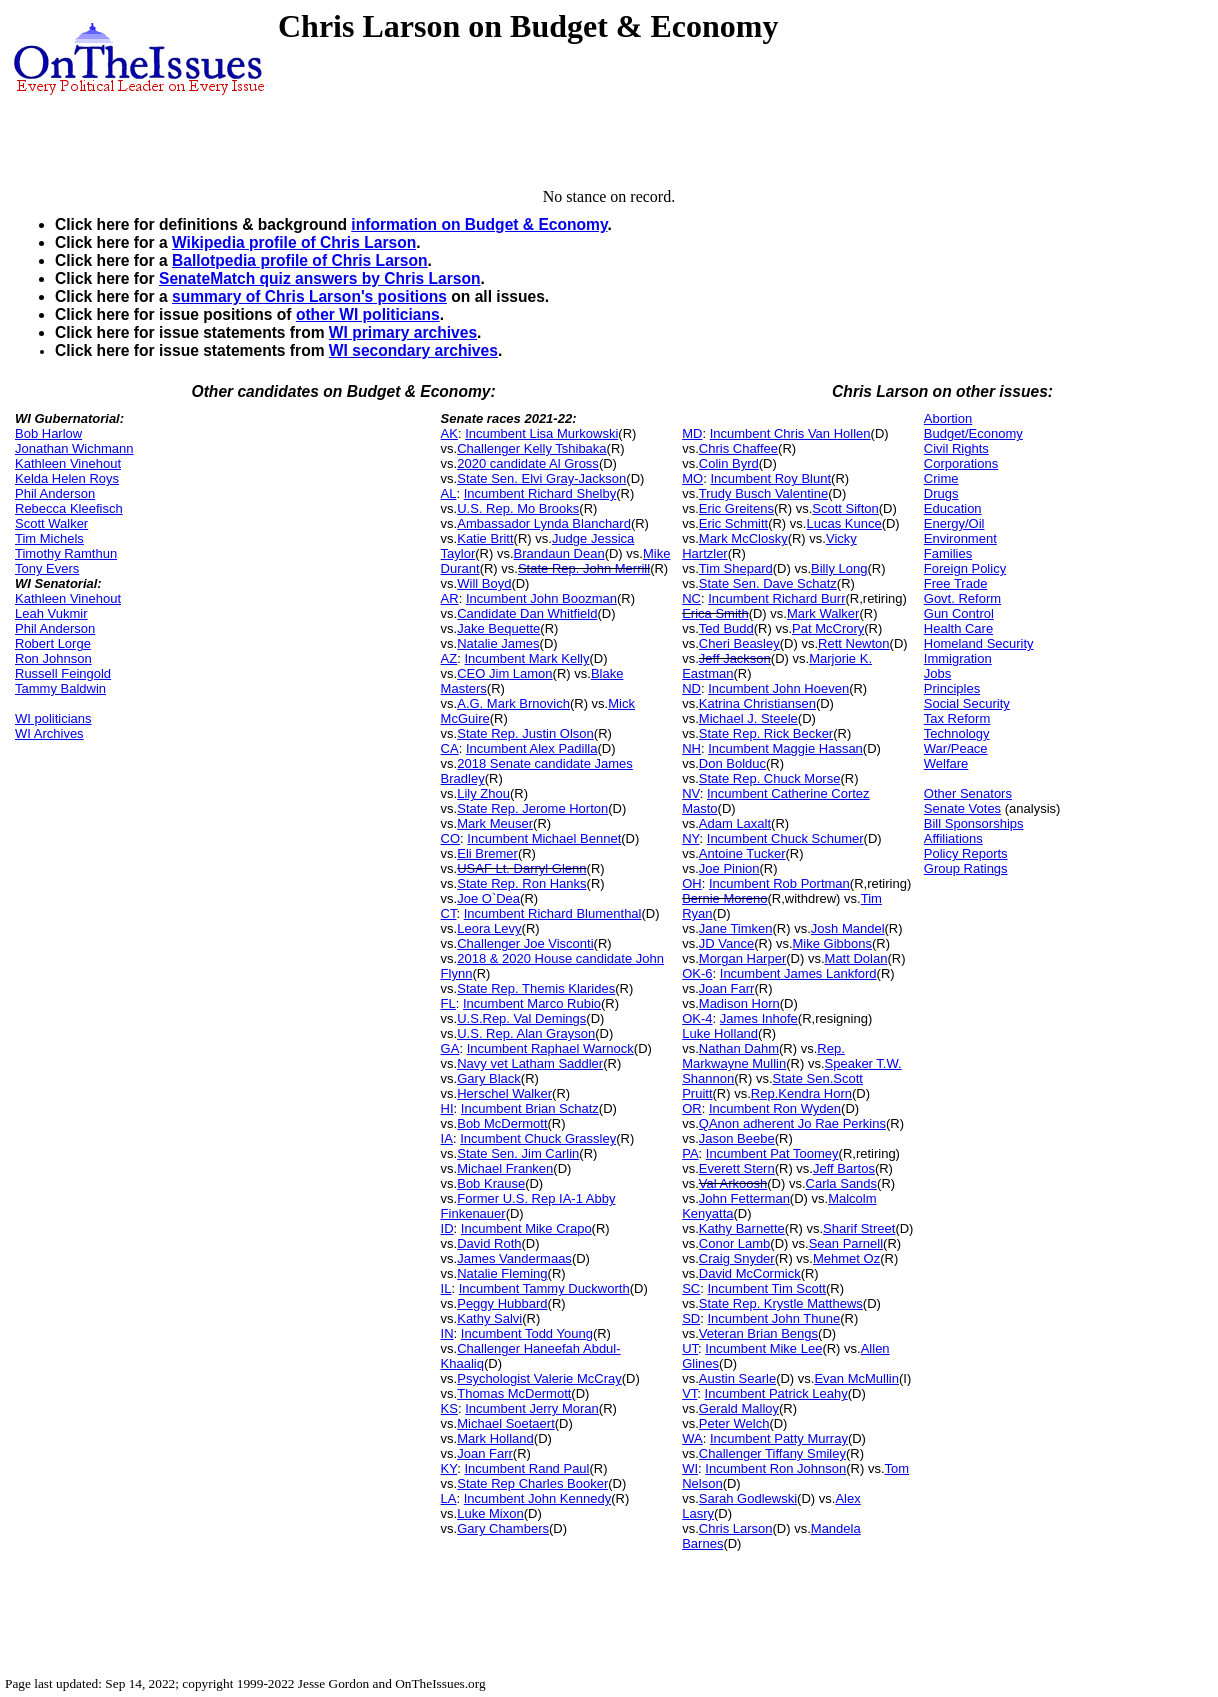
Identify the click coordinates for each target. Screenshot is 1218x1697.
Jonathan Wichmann (74, 448)
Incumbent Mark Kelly (526, 658)
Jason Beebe (737, 1138)
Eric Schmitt (733, 523)
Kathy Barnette (742, 1228)
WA (692, 1438)
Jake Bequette (498, 628)
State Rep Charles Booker (532, 1483)
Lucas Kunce (843, 523)
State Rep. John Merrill (584, 568)
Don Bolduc (732, 763)
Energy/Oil (954, 523)
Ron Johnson (53, 658)
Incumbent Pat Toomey (772, 1153)
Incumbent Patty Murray (779, 1438)
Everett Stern (737, 1168)
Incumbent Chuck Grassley (538, 1138)
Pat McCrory (828, 628)
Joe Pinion (729, 868)
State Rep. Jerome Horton (532, 808)
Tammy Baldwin (60, 688)
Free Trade (956, 583)
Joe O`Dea (488, 898)
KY (449, 1468)
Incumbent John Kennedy (537, 1498)
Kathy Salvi (489, 1318)
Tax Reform (957, 718)
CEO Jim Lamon (504, 673)
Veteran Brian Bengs (758, 1333)
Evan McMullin (856, 1378)
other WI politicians (368, 314)
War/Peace (956, 748)
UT (690, 1348)
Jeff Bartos (844, 1168)
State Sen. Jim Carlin (518, 1153)
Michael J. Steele (748, 718)
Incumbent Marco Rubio (532, 1003)
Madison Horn (739, 1003)
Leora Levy (489, 928)
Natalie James (498, 643)
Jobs (937, 673)
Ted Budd (726, 628)
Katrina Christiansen (757, 703)
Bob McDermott (502, 1123)
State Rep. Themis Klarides (536, 988)
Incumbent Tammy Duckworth (544, 1288)
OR (692, 1108)
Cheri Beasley (739, 643)
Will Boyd (484, 583)
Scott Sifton (845, 508)
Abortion (948, 418)
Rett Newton (854, 643)
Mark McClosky (743, 538)
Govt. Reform (962, 598)
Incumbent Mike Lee (763, 1348)
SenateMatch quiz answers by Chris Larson (320, 278)
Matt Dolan (856, 958)
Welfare (946, 763)
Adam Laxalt (735, 823)
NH (691, 748)
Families (948, 553)
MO (692, 478)
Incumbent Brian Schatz (530, 1108)
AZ (449, 658)
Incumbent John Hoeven (778, 688)
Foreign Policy (965, 568)
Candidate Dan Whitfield (527, 613)
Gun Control (959, 613)
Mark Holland (495, 1438)
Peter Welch (734, 1423)
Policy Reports (966, 853)
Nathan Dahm (739, 1048)
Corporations (961, 463)
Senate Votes (962, 808)
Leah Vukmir (51, 613)
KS (449, 1408)
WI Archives (49, 733)
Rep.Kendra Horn (801, 1093)
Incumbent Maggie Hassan (785, 748)
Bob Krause (491, 1183)
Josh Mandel (848, 928)
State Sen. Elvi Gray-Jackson (541, 478)
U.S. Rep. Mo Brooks (518, 508)
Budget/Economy (973, 433)
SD (691, 1318)
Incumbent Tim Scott (766, 1288)
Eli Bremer (487, 853)
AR (450, 598)
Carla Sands (842, 1183)
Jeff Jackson (735, 658)
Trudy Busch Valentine (763, 493)
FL (448, 1003)
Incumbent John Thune (773, 1318)
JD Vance (726, 943)
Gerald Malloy (739, 1408)
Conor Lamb (735, 1243)
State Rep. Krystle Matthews (781, 1303)
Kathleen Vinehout (68, 463)
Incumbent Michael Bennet (544, 838)
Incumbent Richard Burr (776, 598)
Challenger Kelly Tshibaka (531, 448)
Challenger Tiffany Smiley (772, 1453)
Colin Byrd (729, 463)
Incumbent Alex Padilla (532, 748)
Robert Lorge (53, 643)
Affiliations (953, 838)
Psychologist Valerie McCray (539, 1378)
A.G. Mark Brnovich (513, 703)
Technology (957, 733)
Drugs (941, 493)
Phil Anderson (55, 493)
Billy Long (839, 568)
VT (689, 1393)
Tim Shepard (736, 568)
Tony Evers (47, 568)
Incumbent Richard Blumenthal (553, 913)
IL (446, 1288)
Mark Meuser (495, 823)
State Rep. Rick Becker (766, 733)
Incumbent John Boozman (541, 598)
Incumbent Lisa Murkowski (541, 433)
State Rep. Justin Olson (525, 733)
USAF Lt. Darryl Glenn (521, 868)
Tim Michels (49, 538)
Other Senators (968, 793)
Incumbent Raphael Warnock (550, 1048)
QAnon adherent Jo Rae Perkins (792, 1123)
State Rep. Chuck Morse (770, 778)
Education (953, 508)
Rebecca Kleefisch (69, 508)
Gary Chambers (503, 1528)
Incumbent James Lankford (798, 973)
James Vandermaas (514, 1258)
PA (690, 1153)
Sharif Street (859, 1228)
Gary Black (489, 1078)
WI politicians (53, 718)
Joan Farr (485, 1453)
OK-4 (697, 1018)
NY (690, 838)
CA (450, 748)
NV (691, 793)
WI (690, 1468)
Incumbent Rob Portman (779, 883)
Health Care (958, 628)
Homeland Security (979, 643)
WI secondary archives (413, 350)
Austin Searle (737, 1378)
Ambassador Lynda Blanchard (544, 523)
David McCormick (750, 1273)
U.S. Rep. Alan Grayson (526, 1033)
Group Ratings (966, 868)
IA (447, 1138)
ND (691, 688)
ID (447, 1228)
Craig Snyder (737, 1258)
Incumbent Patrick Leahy (776, 1393)
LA (449, 1498)
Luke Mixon (490, 1513)
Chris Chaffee (738, 448)
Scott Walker (51, 523)
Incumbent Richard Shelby (540, 493)
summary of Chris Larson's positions (309, 296)
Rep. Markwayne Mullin (763, 1056)
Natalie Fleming (502, 1273)
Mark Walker (823, 613)
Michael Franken (505, 1168)
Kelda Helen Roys (67, 478)
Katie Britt (485, 538)
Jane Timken (736, 928)
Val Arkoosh (733, 1183)
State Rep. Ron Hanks (521, 883)
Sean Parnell (846, 1243)
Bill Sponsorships (974, 823)
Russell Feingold (63, 673)
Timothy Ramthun (66, 553)
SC (691, 1288)
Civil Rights (956, 448)
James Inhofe (759, 1018)
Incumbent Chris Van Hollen (790, 433)
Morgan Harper (742, 958)
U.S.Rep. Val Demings (521, 1018)
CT (449, 913)
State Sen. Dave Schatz (768, 583)
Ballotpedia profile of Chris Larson (300, 260)
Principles (952, 688)
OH (692, 883)
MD (692, 433)
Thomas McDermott (514, 1393)
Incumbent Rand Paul (526, 1468)
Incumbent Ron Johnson (775, 1468)
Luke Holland (720, 1033)
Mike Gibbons (832, 943)
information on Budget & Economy (479, 224)
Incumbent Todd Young (527, 1333)
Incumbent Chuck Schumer (785, 838)
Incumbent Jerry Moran (532, 1408)
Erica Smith (715, 613)
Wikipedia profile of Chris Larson (294, 242)
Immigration (958, 658)
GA (450, 1048)
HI (447, 1108)
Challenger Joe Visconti (525, 943)
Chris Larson (736, 1528)
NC (691, 598)
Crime (941, 478)
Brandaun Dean (559, 553)
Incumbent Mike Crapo (526, 1228)
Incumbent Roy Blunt (770, 478)
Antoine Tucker (742, 853)
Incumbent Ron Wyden (775, 1108)
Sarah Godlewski (748, 1498)
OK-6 (697, 973)
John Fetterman (744, 1198)
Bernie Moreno (724, 898)
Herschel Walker (504, 1093)
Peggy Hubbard (502, 1303)
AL (449, 493)
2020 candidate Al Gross (528, 463)
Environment (960, 538)
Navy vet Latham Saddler (530, 1063)
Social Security (967, 703)
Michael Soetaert (506, 1423)
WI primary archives (403, 332)
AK (449, 433)
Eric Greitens (736, 508)
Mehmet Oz (846, 1258)
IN (447, 1333)
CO (451, 838)
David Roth (489, 1243)
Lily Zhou (483, 793)
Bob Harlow (48, 433)
